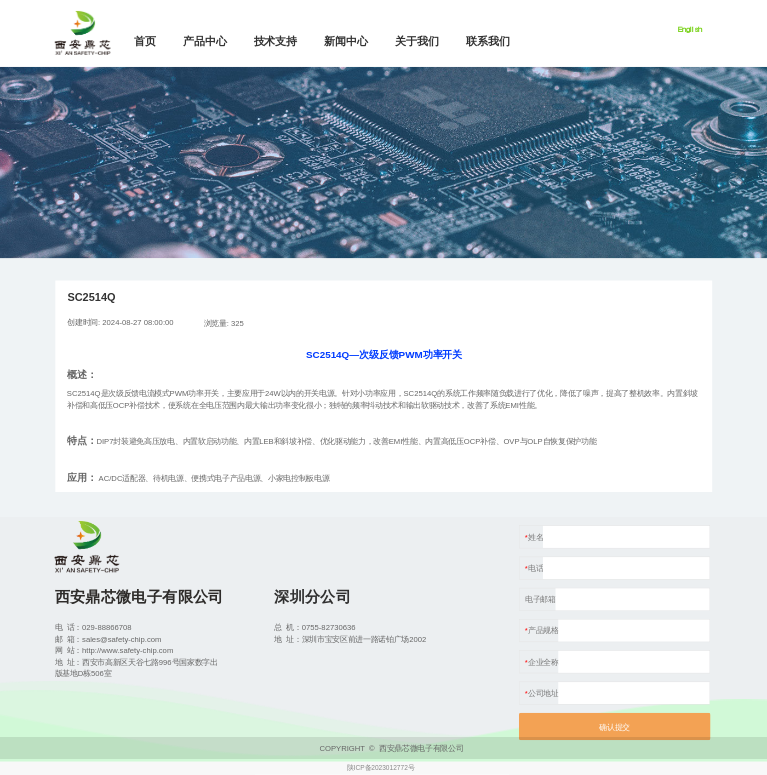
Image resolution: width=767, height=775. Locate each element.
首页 (145, 42)
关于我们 (417, 42)
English (690, 29)
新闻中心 (346, 42)
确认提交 (614, 727)
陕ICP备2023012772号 (380, 768)
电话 (535, 567)
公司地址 (543, 692)
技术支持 (276, 42)
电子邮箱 (540, 599)
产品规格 (543, 630)
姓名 (535, 536)
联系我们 (488, 42)
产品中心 (205, 42)
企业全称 (543, 661)
